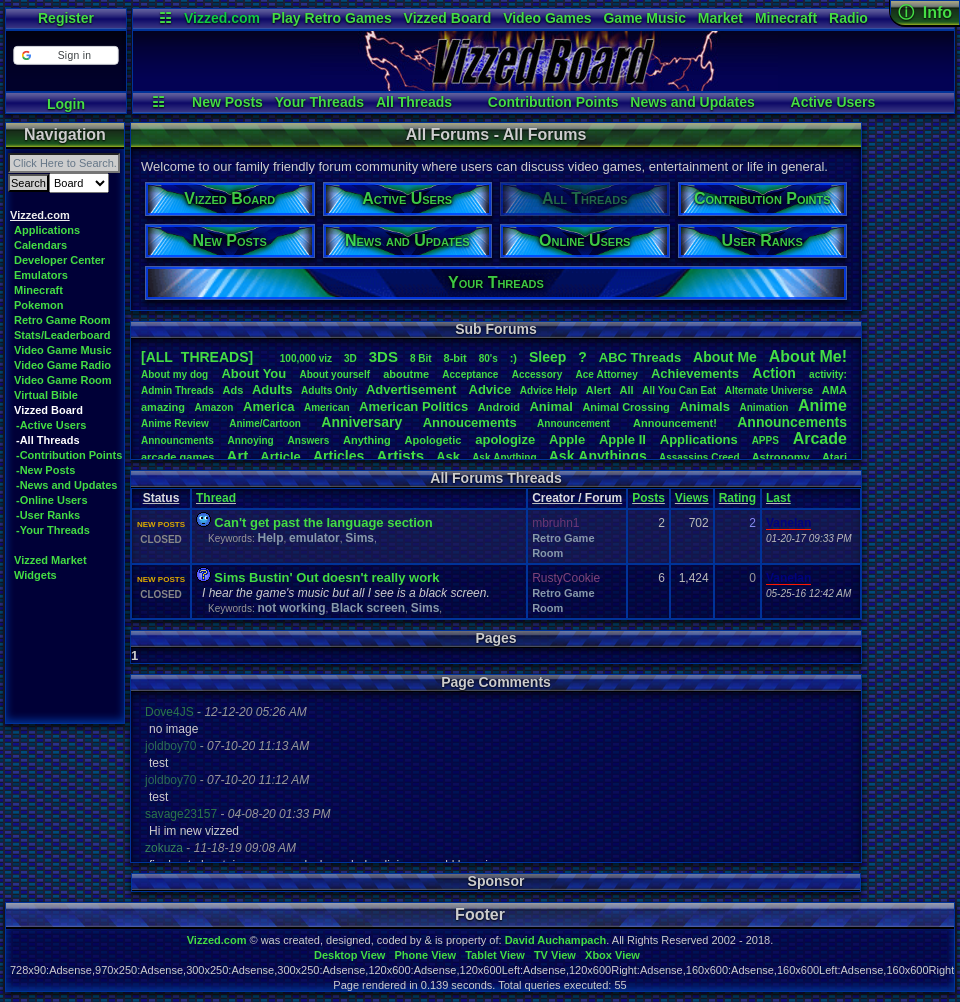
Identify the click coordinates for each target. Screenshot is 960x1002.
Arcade (820, 438)
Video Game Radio (62, 365)
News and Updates (692, 102)
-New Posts (45, 470)
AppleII (622, 439)
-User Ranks (48, 515)
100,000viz (306, 358)
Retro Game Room (62, 320)
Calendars (40, 245)
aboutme (406, 374)
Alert (598, 390)
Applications (47, 230)
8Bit (421, 358)
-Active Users (51, 425)
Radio (848, 18)
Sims (359, 538)
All (627, 390)
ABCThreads (640, 357)
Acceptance (470, 374)
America (268, 406)
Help (270, 538)
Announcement (575, 423)
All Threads (414, 102)
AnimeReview (175, 423)
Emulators (41, 275)
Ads (232, 390)
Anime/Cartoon (265, 423)
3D (350, 358)
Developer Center (59, 260)
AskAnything (504, 457)
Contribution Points (553, 102)
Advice (490, 389)
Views (692, 498)
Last (778, 498)
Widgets (35, 575)
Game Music (644, 18)
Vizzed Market (50, 560)
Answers (309, 440)
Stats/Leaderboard (62, 335)
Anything (367, 440)
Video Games (547, 18)
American (327, 407)
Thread (216, 498)
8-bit (455, 358)
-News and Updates (66, 485)
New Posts (227, 102)
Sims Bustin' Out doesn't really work (326, 577)
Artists (400, 455)
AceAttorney (606, 374)
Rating (737, 498)
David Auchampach (556, 940)
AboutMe (725, 357)
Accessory (537, 374)
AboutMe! (808, 356)
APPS (765, 440)
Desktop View (349, 955)
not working (291, 608)
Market (720, 18)
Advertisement (413, 389)
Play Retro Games (332, 18)
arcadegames (177, 457)
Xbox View (612, 955)
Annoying (251, 440)
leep (547, 357)
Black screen (368, 608)
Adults (272, 389)
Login (66, 104)
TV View (555, 955)
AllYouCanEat (679, 390)
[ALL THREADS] (197, 357)
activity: (828, 374)
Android (499, 407)
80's (488, 358)
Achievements (695, 373)
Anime (822, 405)
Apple (567, 439)
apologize (505, 439)
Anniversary (361, 422)
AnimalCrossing (625, 407)
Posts (648, 498)
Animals (704, 406)
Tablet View (495, 955)
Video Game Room (63, 380)
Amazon (214, 407)
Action (774, 373)
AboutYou (253, 373)
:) (513, 358)
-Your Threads (53, 530)
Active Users (833, 102)
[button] (65, 55)
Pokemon (39, 305)
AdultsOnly (329, 390)
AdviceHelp (548, 390)
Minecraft (786, 18)
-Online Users (52, 500)
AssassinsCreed (699, 457)
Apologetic (433, 440)
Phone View (425, 955)
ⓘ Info (925, 12)
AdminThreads (177, 390)
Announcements (792, 422)
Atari (834, 457)
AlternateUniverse (769, 390)
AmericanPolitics (413, 406)
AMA (834, 390)
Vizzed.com (222, 18)
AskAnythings (598, 456)
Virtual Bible (46, 395)
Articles (338, 456)
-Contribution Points (69, 455)
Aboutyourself (334, 374)
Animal (550, 406)
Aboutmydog (174, 374)
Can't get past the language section (323, 522)
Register (66, 18)
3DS (383, 356)
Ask (448, 456)
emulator (314, 538)
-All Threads (48, 440)
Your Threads (319, 102)
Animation (764, 407)
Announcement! (675, 423)
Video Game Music (63, 350)
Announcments (177, 440)
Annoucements (470, 422)
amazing (163, 407)
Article (280, 456)
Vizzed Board (448, 18)
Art (238, 455)
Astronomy (781, 457)
